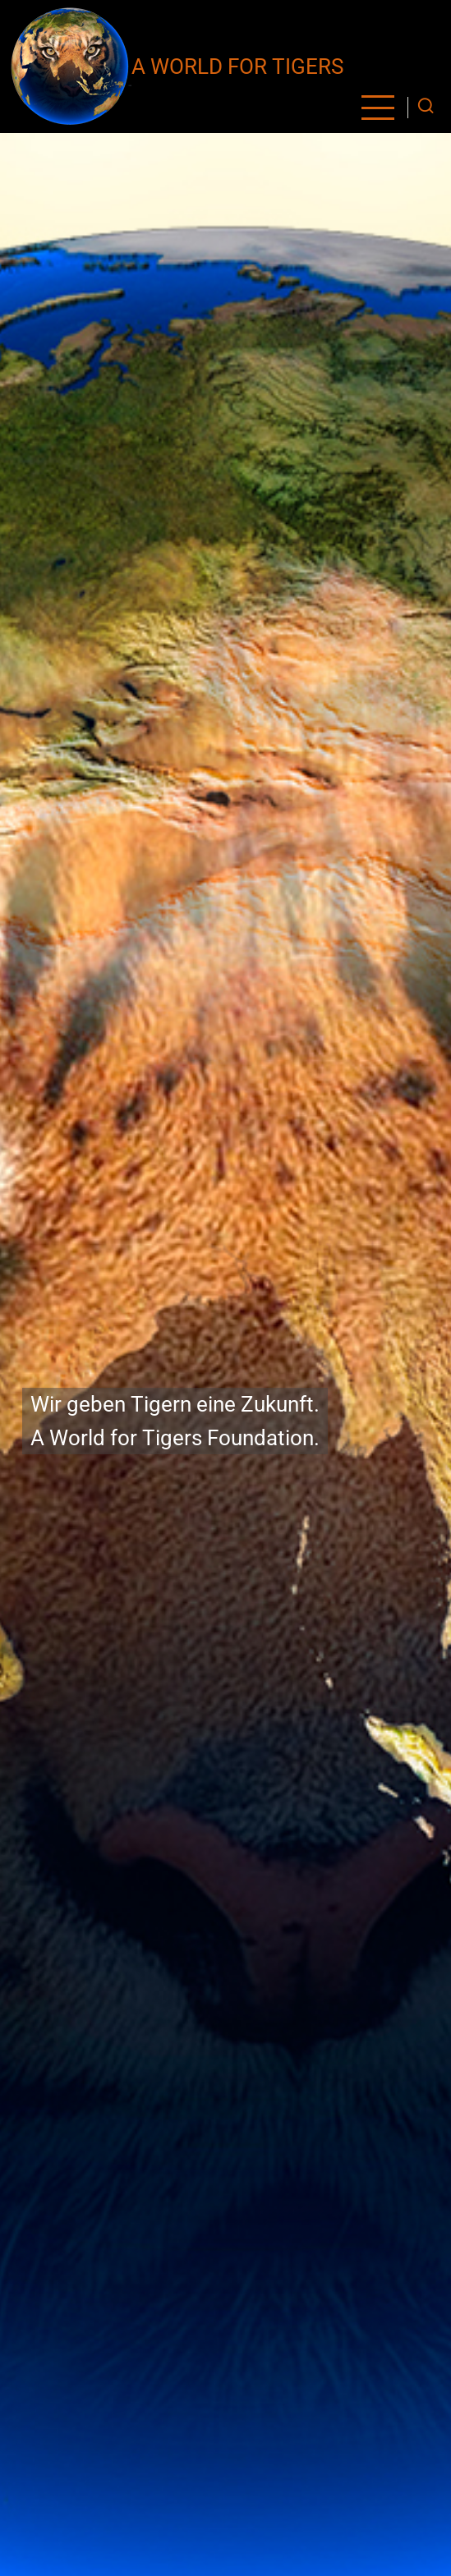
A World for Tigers (237, 66)
